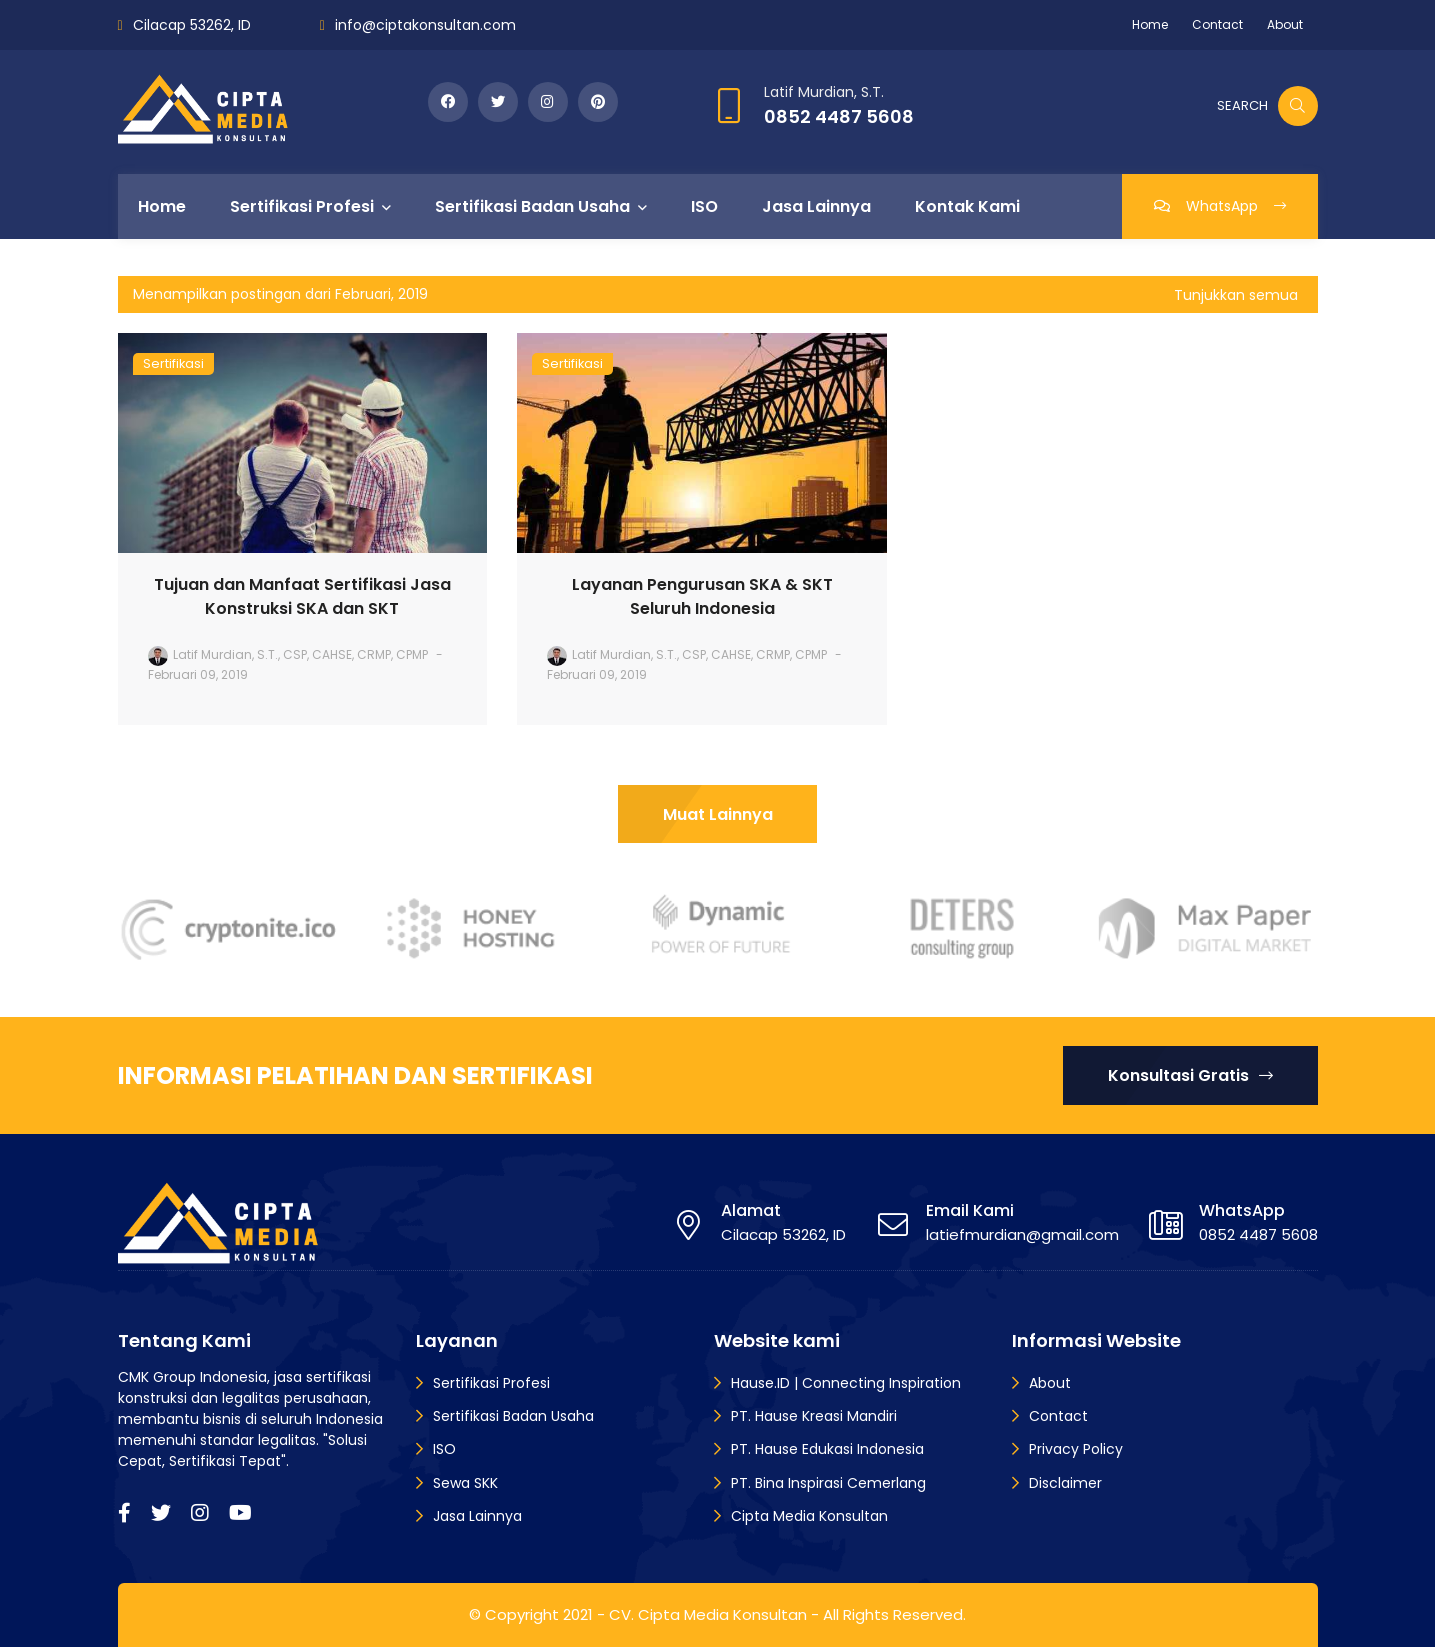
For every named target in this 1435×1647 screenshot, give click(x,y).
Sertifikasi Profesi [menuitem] (302, 206)
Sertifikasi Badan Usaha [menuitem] (532, 206)
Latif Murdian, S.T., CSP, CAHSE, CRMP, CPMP (300, 654)
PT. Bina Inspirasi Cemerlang (828, 1483)
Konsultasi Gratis (1190, 1075)
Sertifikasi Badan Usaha (513, 1416)
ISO (444, 1449)
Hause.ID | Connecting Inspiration (846, 1383)
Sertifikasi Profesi (491, 1383)
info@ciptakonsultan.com (425, 25)
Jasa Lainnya (477, 1516)
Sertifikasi (173, 363)
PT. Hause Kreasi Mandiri (814, 1416)
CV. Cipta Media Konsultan (708, 1614)
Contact (1217, 24)
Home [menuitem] (162, 206)
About (1285, 24)
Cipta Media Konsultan (809, 1516)
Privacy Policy (1076, 1449)
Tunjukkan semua (1236, 295)
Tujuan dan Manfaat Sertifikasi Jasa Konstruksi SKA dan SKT (302, 596)
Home (1150, 24)
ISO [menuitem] (704, 206)
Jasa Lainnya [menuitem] (816, 206)
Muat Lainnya (718, 814)
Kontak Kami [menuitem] (967, 206)
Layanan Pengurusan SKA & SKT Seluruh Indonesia (702, 596)
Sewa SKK (465, 1483)
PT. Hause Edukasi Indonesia (827, 1449)
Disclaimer (1065, 1483)
